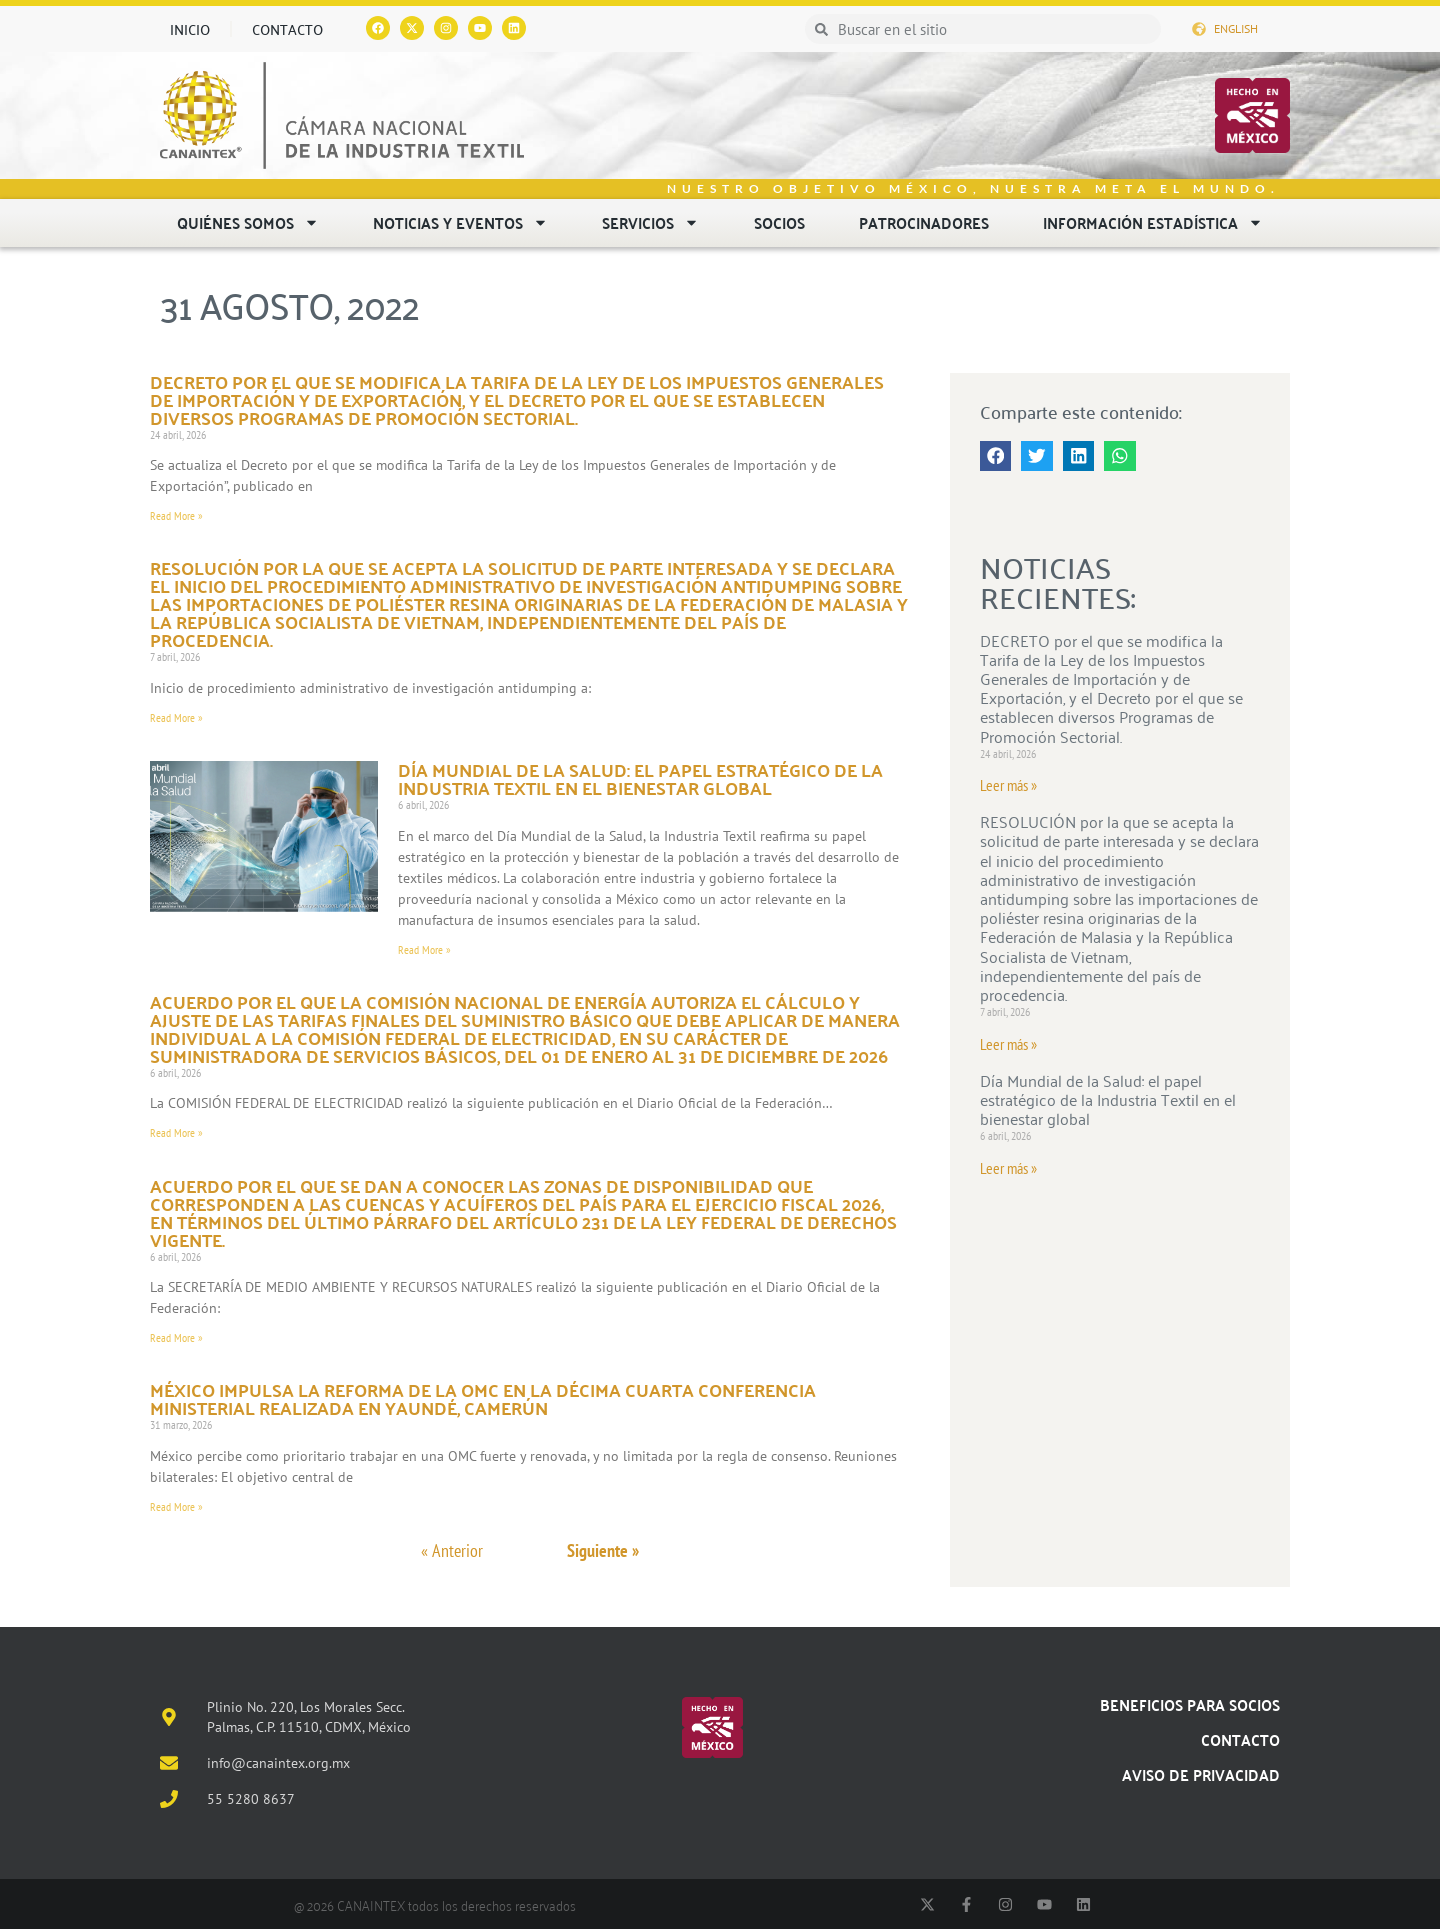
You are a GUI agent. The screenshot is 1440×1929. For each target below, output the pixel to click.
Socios (779, 222)
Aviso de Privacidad (1201, 1774)
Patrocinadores (924, 222)
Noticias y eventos (460, 222)
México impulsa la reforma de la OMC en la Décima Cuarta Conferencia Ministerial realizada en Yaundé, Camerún (483, 1398)
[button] (996, 456)
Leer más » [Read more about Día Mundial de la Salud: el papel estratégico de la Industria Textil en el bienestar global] (1008, 1168)
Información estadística (1153, 222)
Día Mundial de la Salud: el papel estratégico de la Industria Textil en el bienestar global (640, 778)
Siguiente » (603, 1550)
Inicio (190, 29)
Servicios (650, 222)
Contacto (287, 29)
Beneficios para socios (1190, 1704)
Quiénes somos (248, 222)
